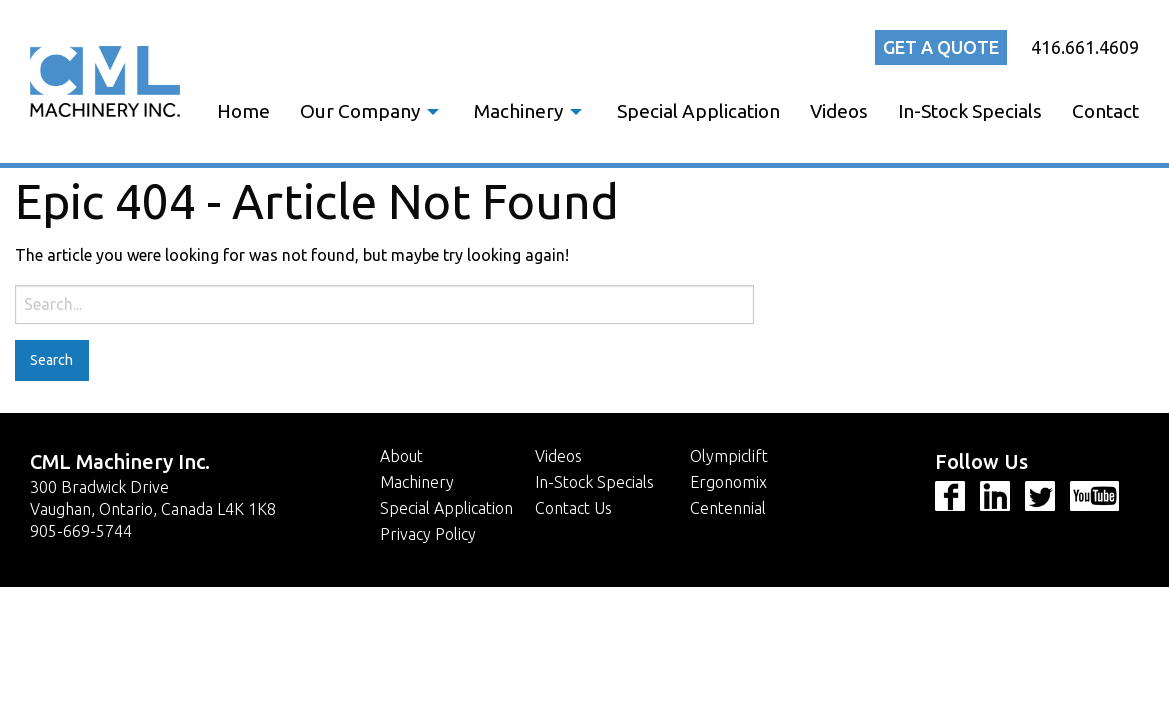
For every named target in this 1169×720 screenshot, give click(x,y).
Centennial (728, 508)
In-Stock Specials (970, 111)
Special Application (698, 111)
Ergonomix (728, 482)
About (401, 456)
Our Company (360, 111)
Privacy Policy (428, 534)
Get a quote (941, 47)
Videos (839, 111)
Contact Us (573, 508)
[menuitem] (243, 111)
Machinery (518, 111)
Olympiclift (729, 456)
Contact (1105, 111)
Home (243, 111)
